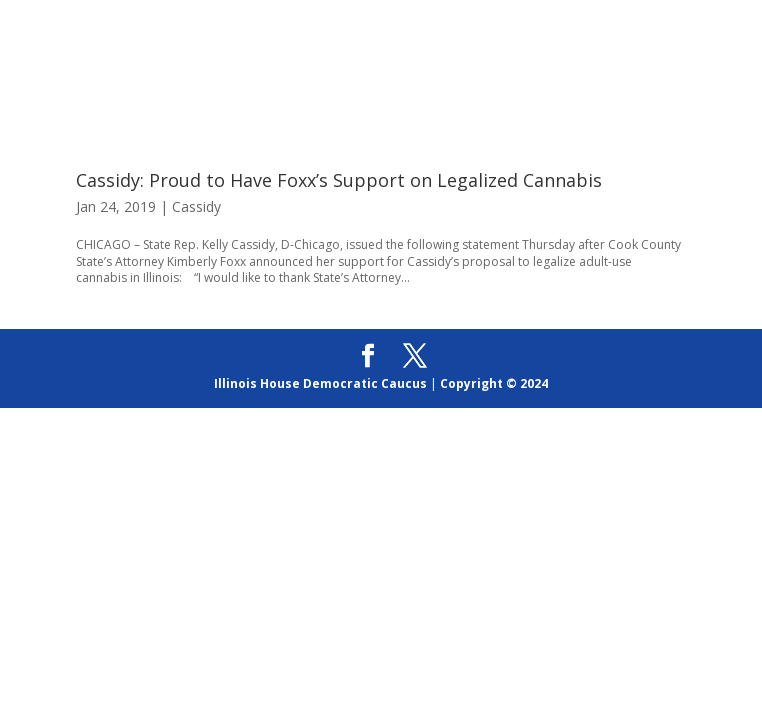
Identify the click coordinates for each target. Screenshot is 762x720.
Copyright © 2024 (494, 383)
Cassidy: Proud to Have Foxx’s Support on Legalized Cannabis (339, 180)
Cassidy (196, 206)
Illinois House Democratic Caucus (320, 383)
